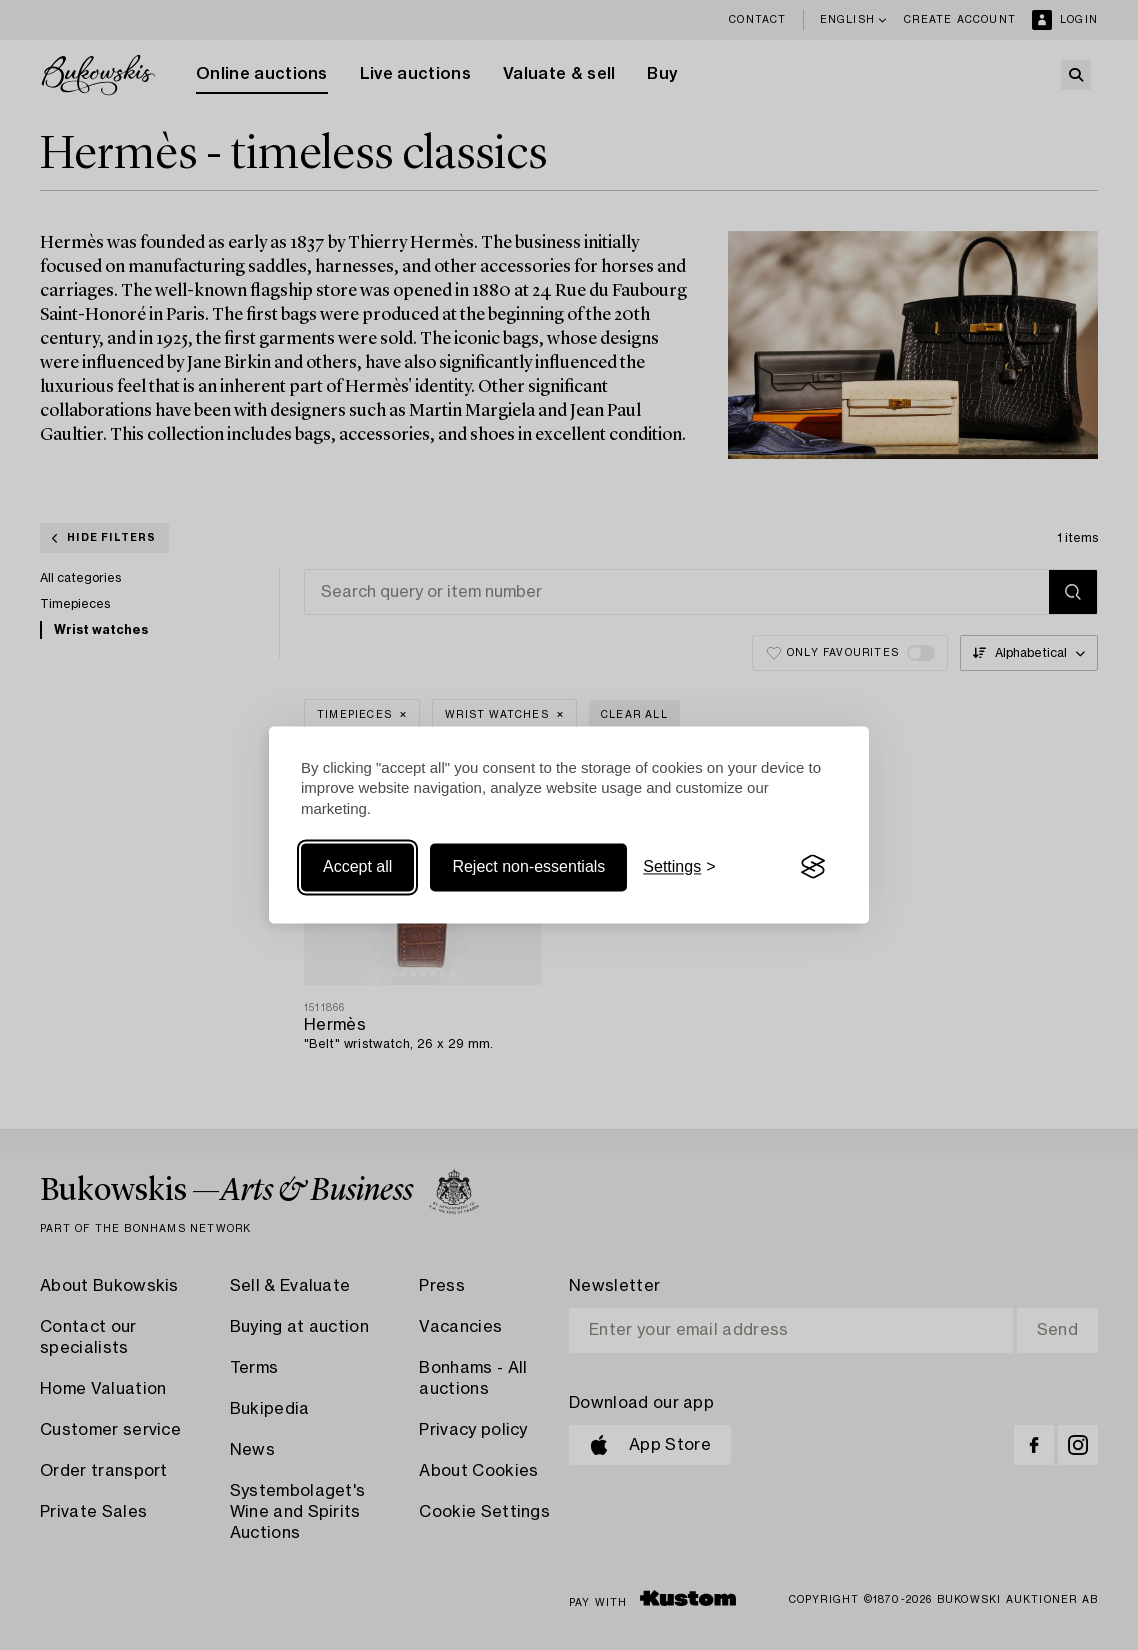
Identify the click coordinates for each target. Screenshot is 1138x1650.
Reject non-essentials (528, 866)
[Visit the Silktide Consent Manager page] (813, 867)
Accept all (357, 866)
